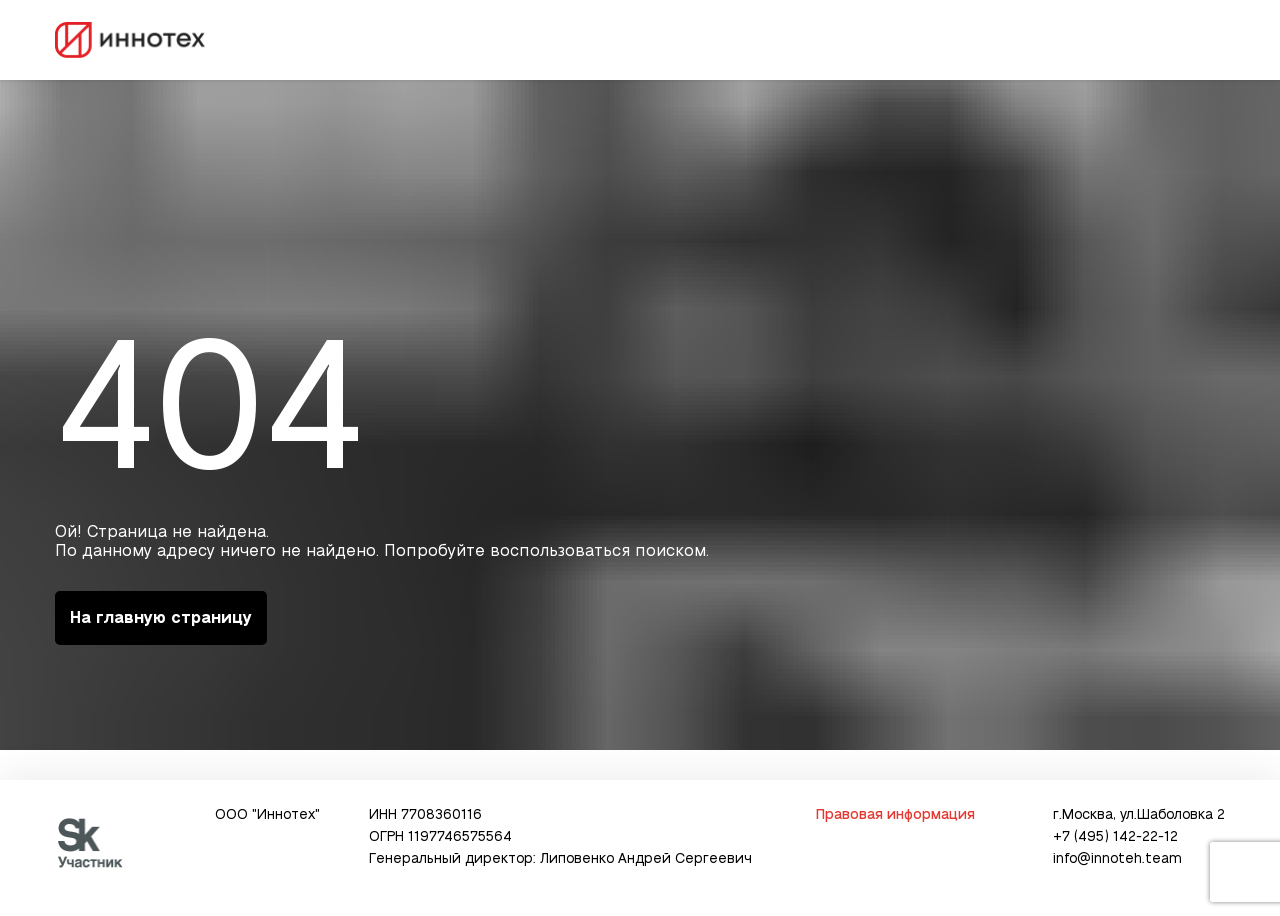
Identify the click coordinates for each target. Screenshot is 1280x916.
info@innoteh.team (1117, 859)
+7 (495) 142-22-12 (1115, 837)
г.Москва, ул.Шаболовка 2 (1139, 815)
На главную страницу (161, 618)
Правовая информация (895, 815)
